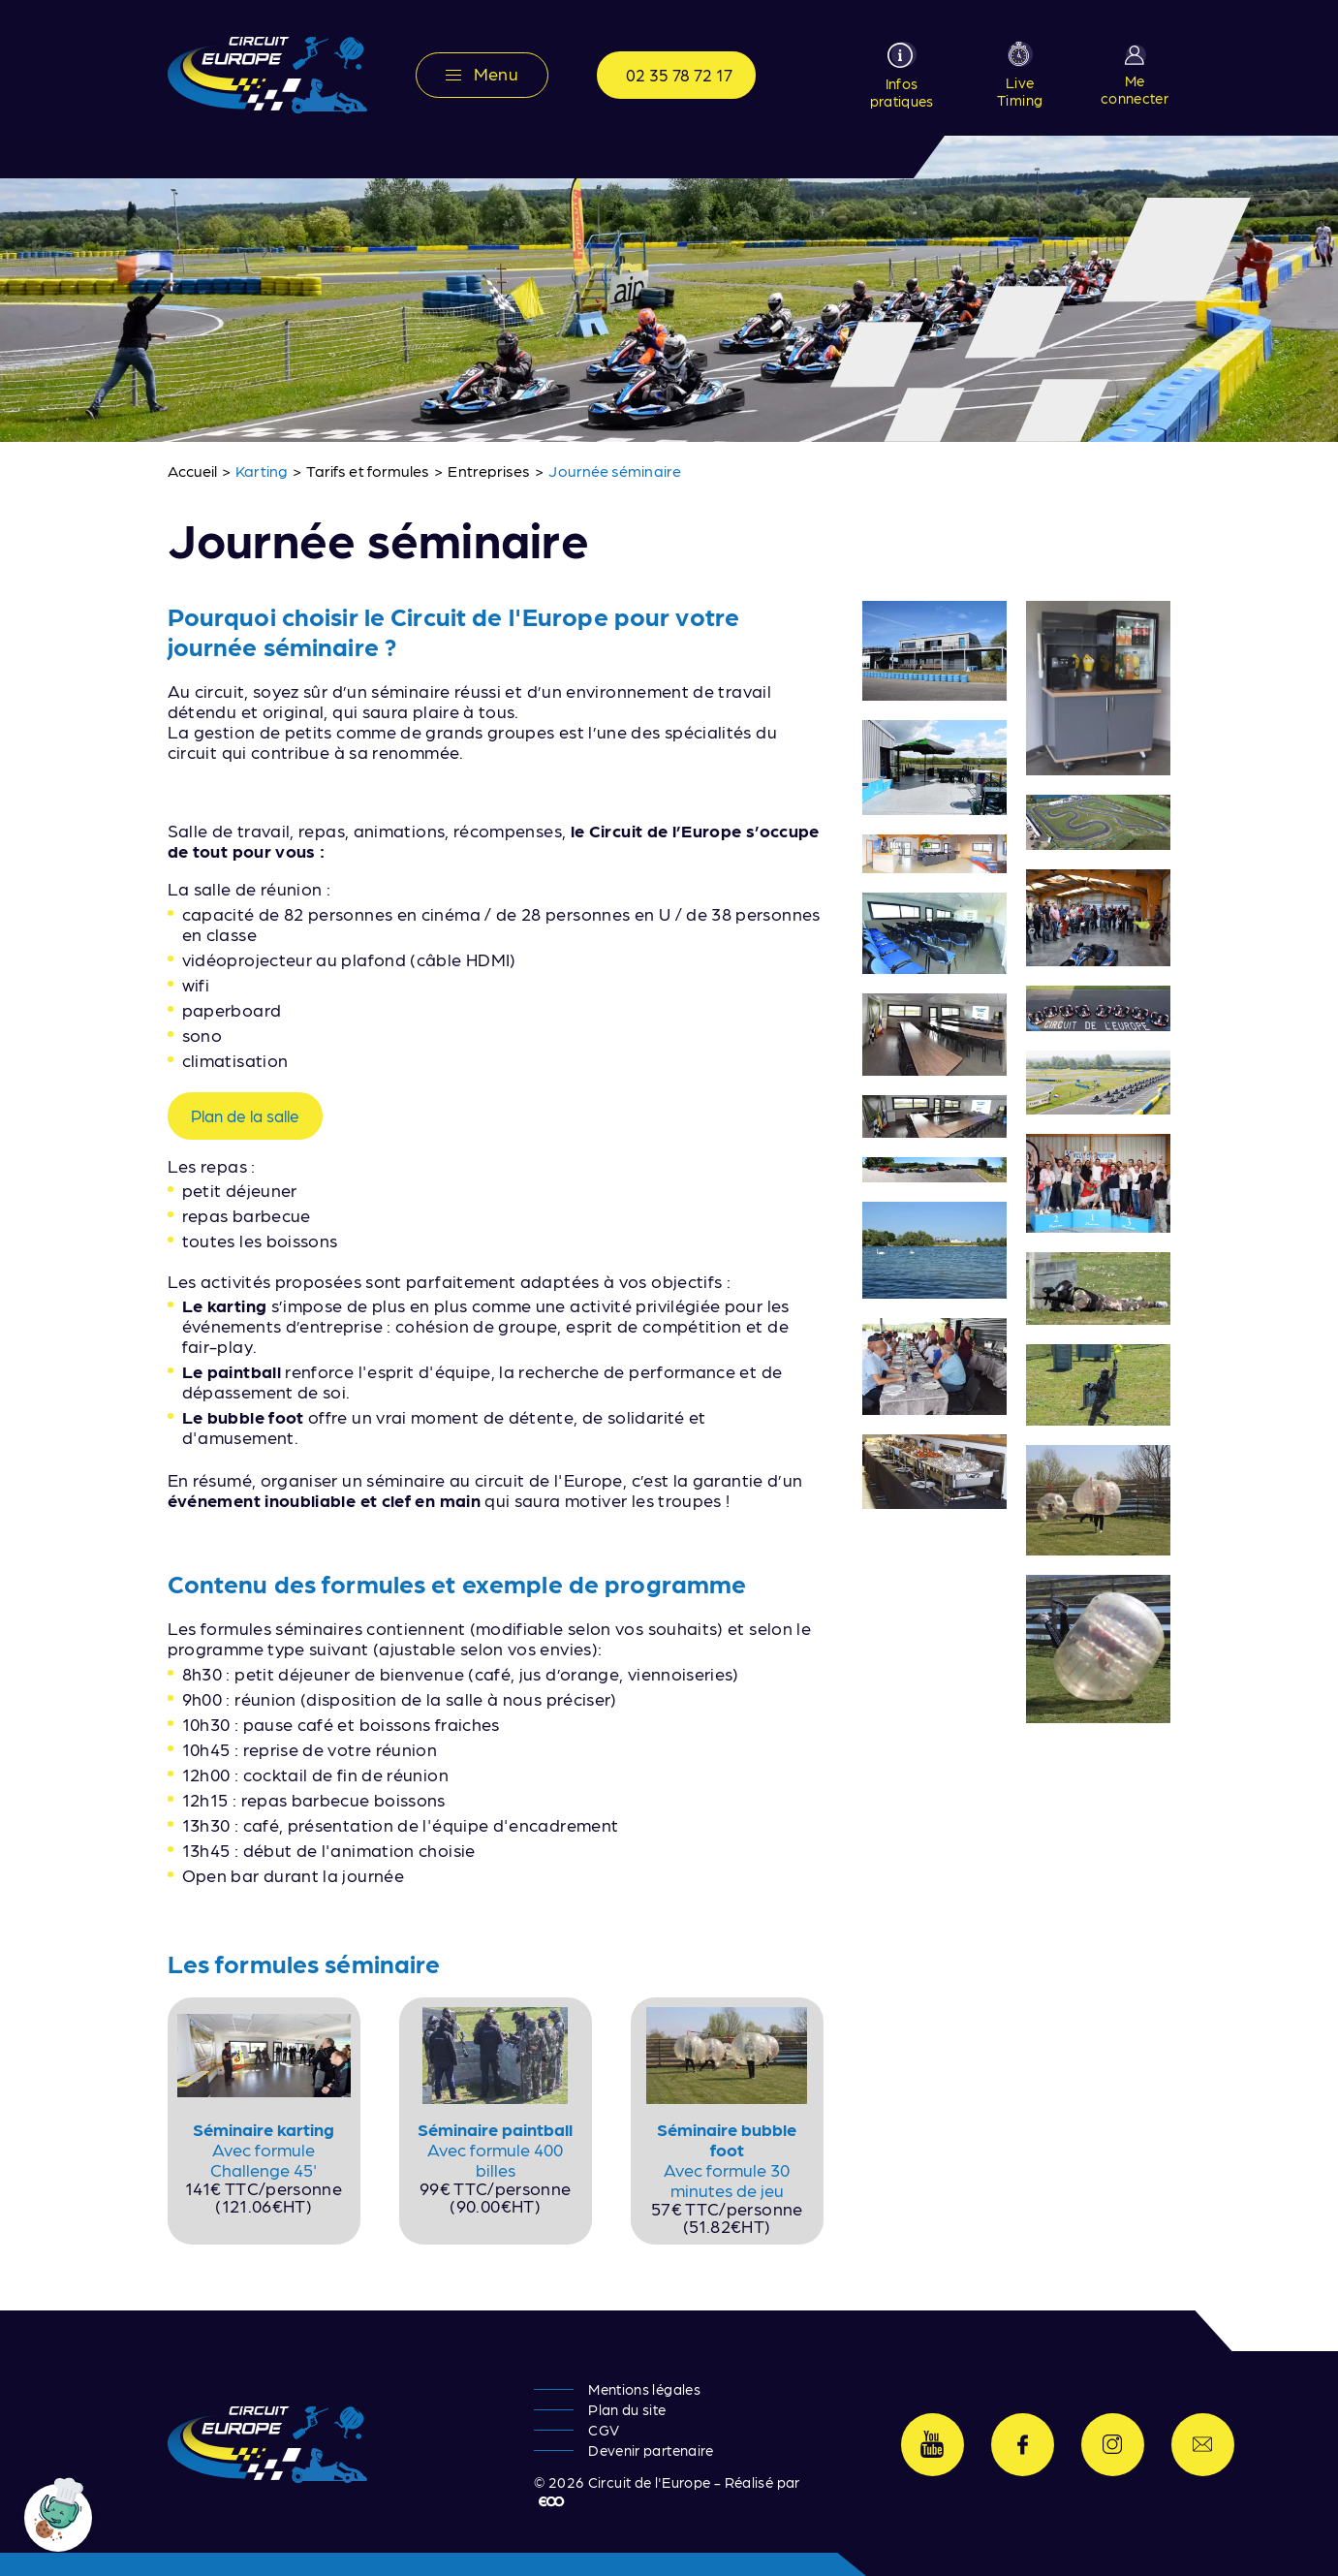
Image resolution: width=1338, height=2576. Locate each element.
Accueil (193, 470)
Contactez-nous (1202, 2444)
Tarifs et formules (367, 470)
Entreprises (489, 470)
